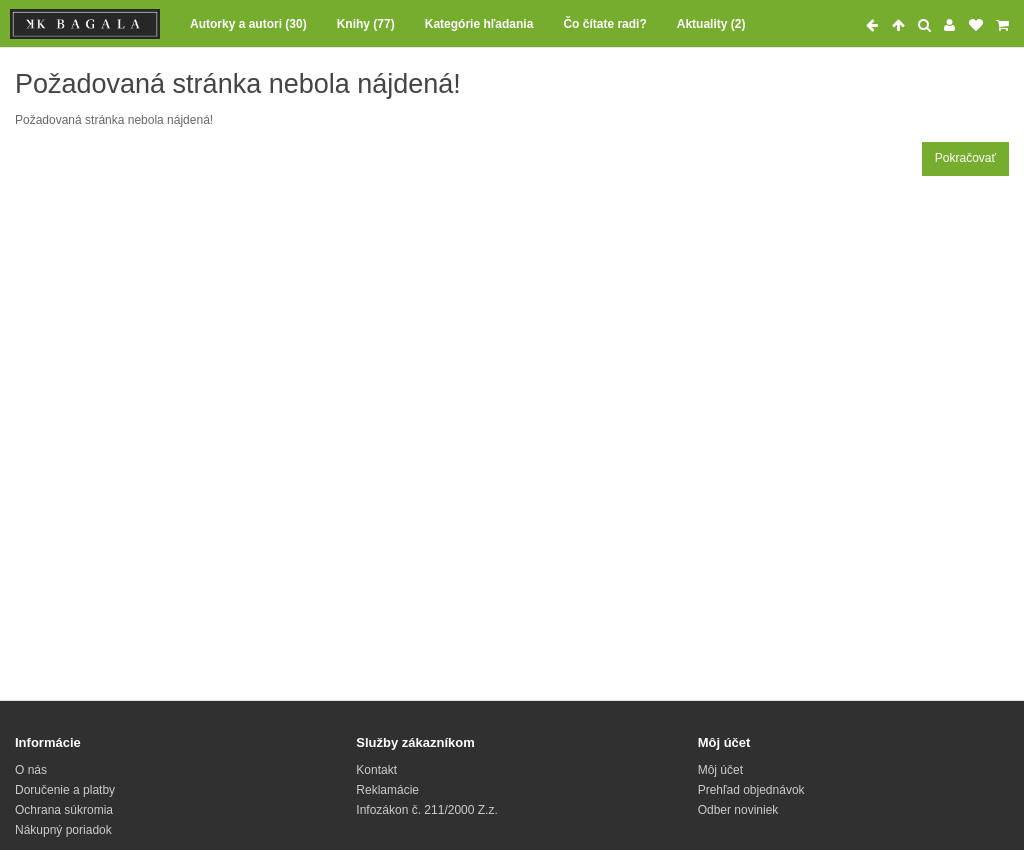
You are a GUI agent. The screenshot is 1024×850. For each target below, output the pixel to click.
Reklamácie (387, 790)
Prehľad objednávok (751, 790)
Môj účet (720, 770)
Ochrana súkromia (64, 810)
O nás (31, 770)
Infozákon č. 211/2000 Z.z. (426, 810)
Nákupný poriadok (63, 830)
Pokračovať (965, 158)
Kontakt (376, 770)
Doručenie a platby (65, 790)
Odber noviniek (738, 810)
